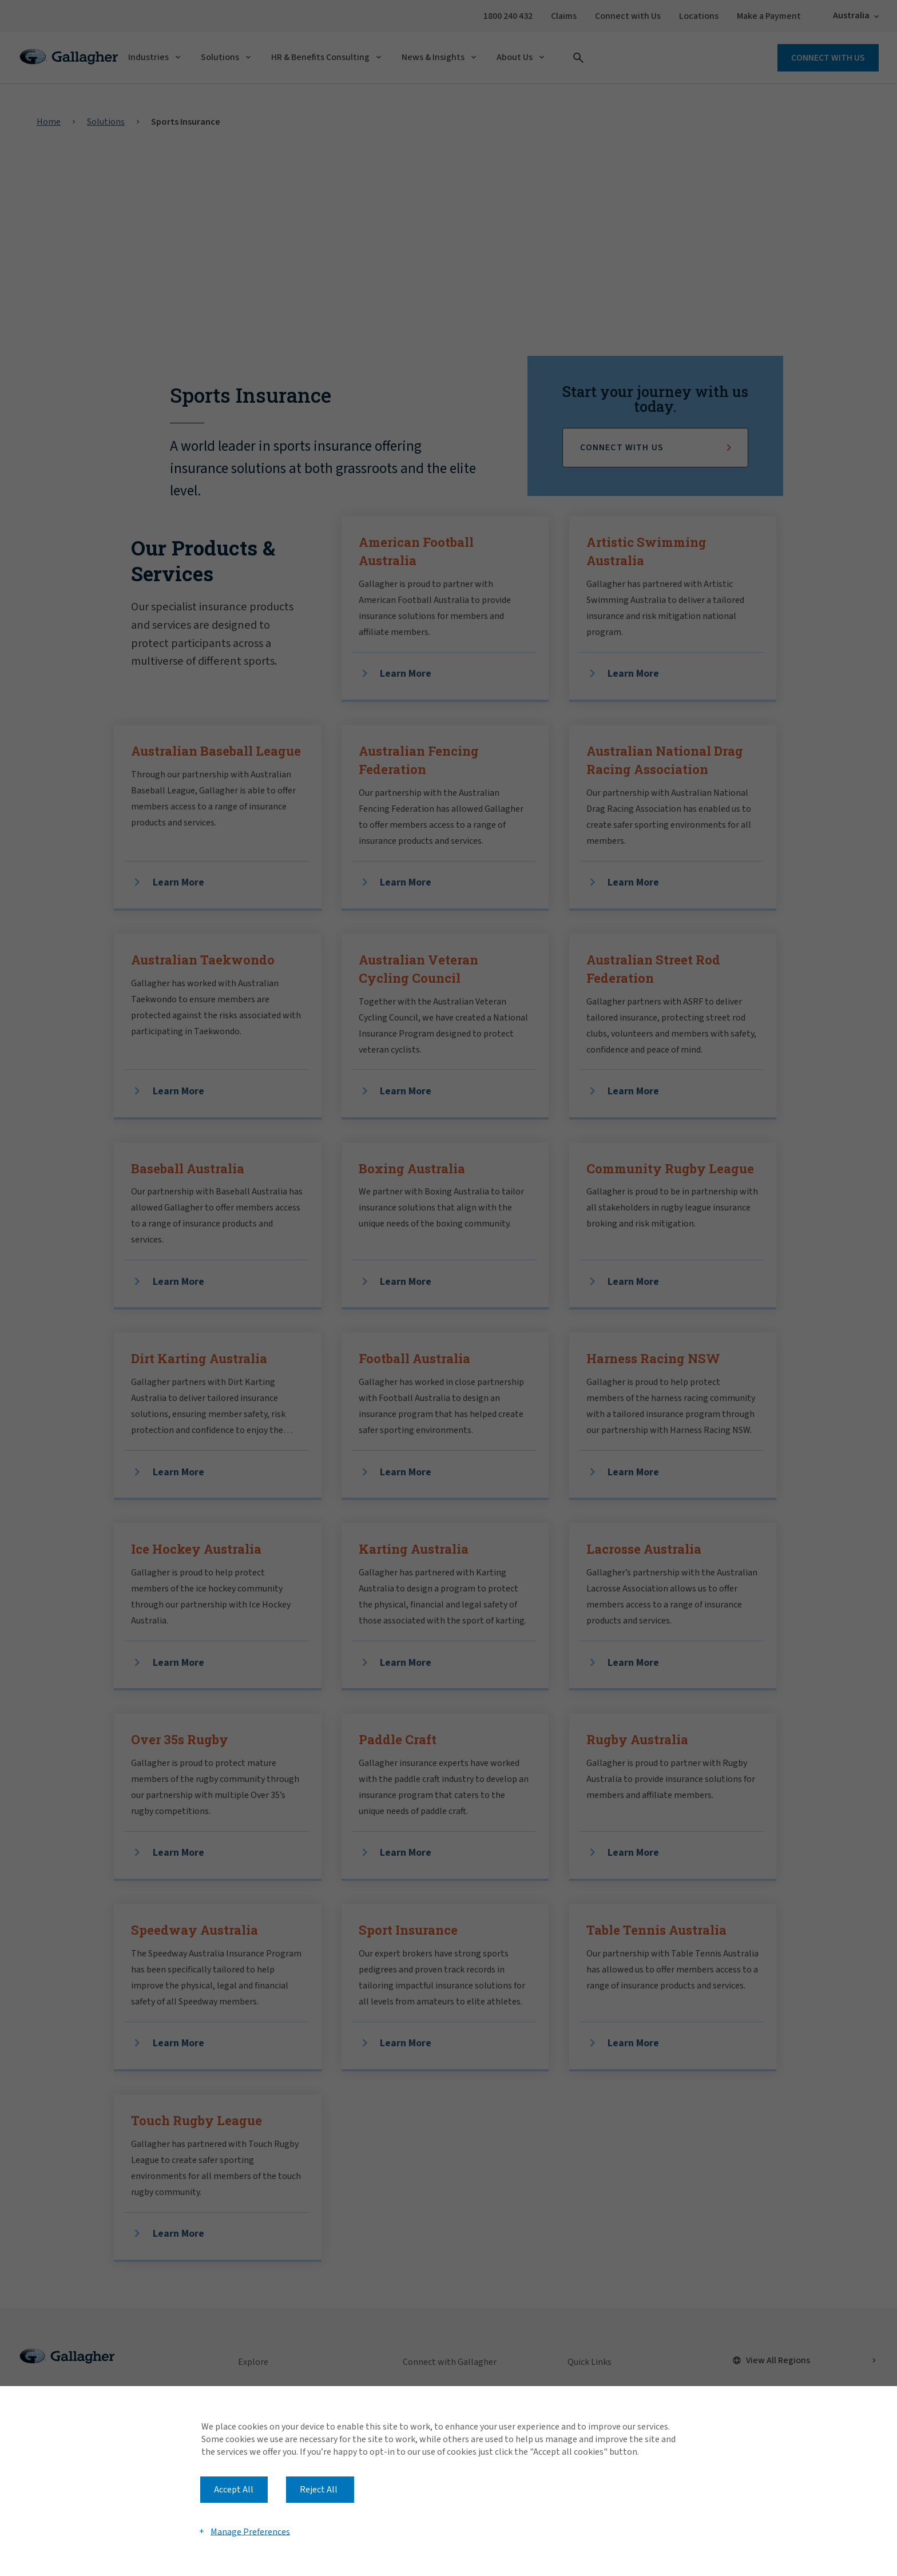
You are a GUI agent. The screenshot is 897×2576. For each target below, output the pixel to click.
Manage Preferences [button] (250, 2531)
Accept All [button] (233, 2489)
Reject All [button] (319, 2489)
